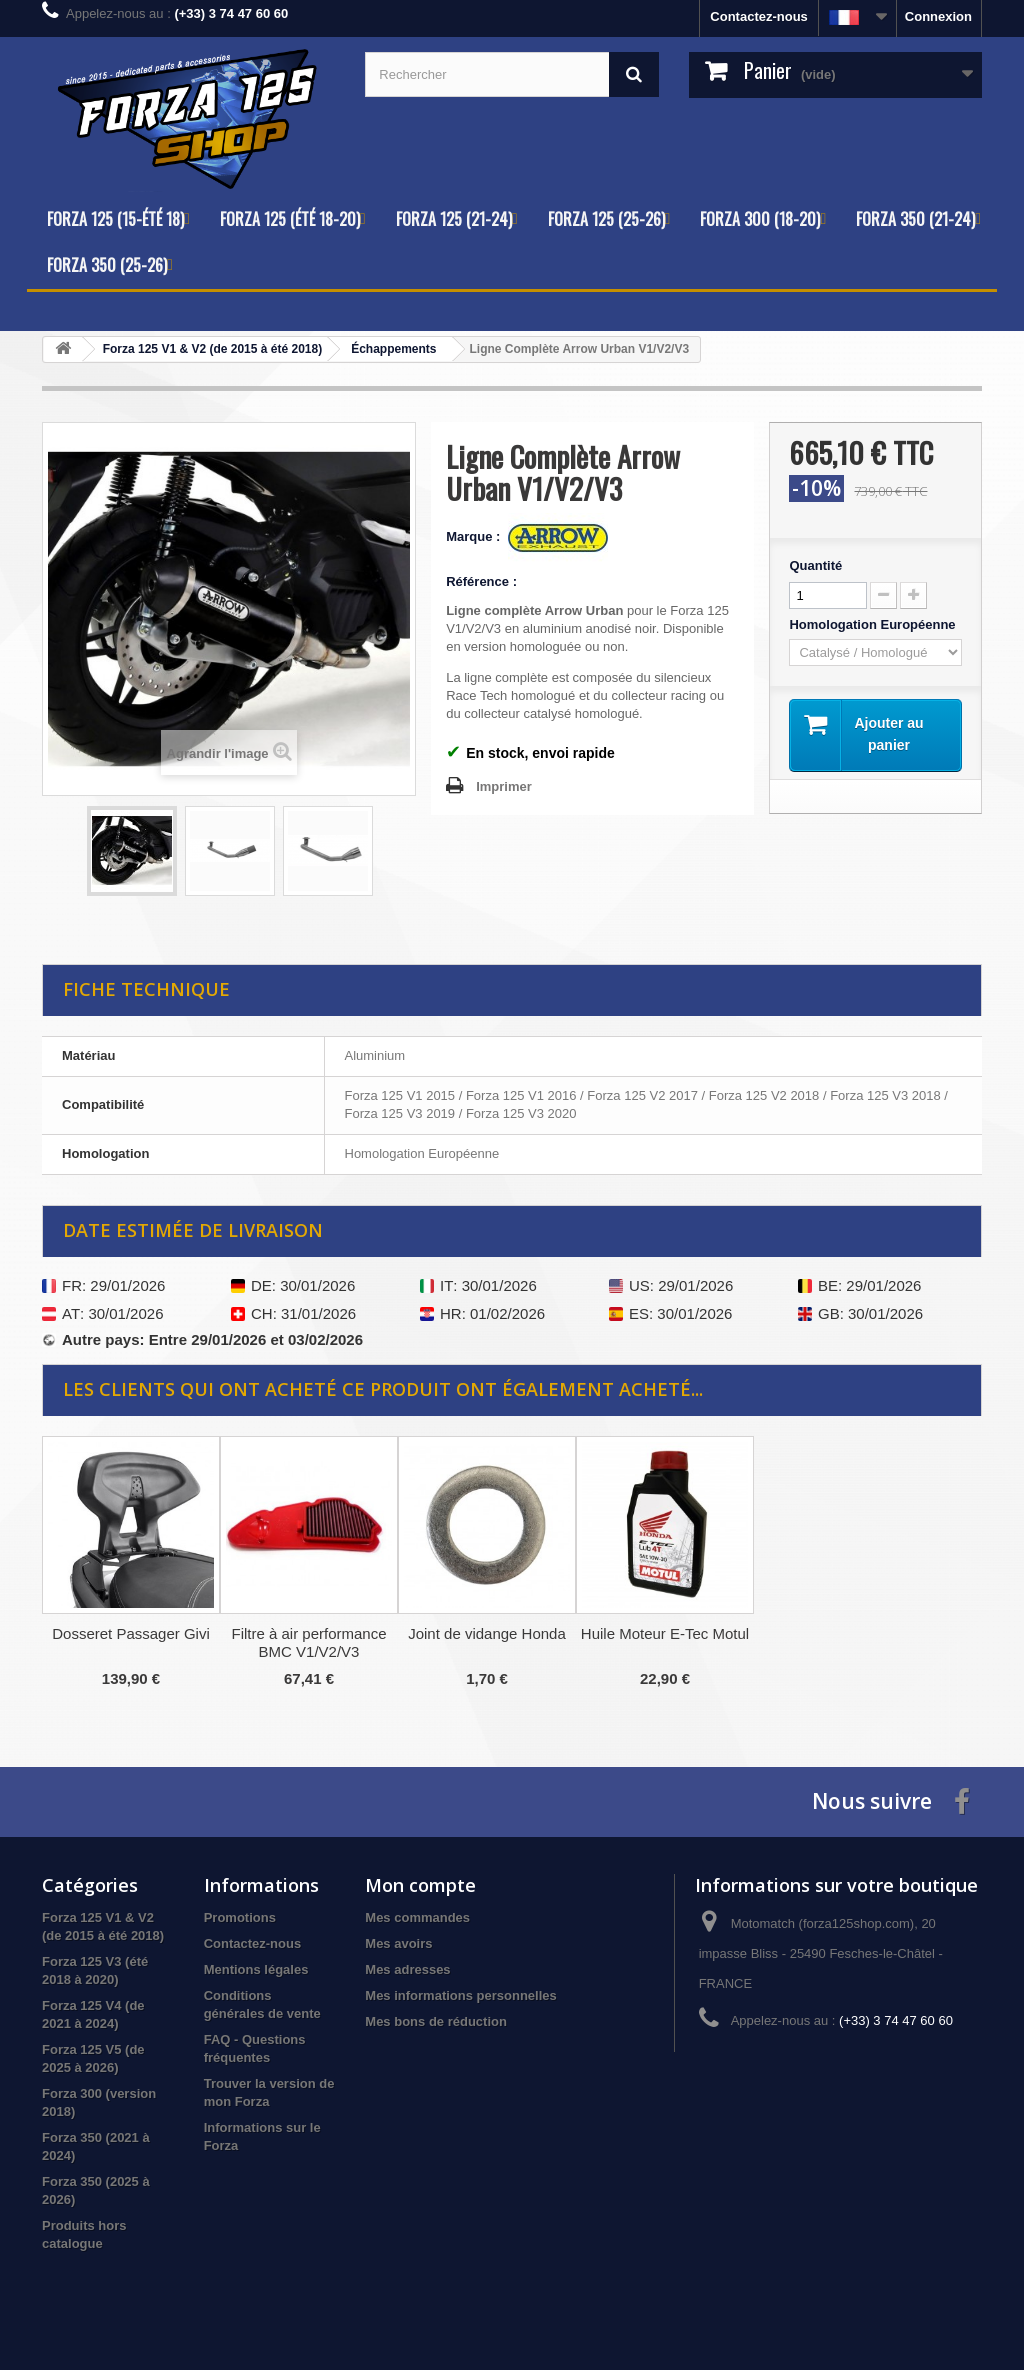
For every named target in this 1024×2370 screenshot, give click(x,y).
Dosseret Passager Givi (131, 1633)
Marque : (475, 536)
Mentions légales (256, 1969)
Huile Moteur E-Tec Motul (665, 1633)
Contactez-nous (759, 16)
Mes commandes (417, 1917)
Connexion (938, 16)
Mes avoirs (398, 1943)
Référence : (481, 581)
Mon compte (420, 1885)
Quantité (815, 565)
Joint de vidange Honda (487, 1633)
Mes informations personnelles (460, 1995)
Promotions (240, 1917)
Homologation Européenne (874, 624)
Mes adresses (407, 1969)
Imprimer (504, 786)
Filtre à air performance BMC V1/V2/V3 (308, 1642)
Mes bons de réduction (436, 2021)
